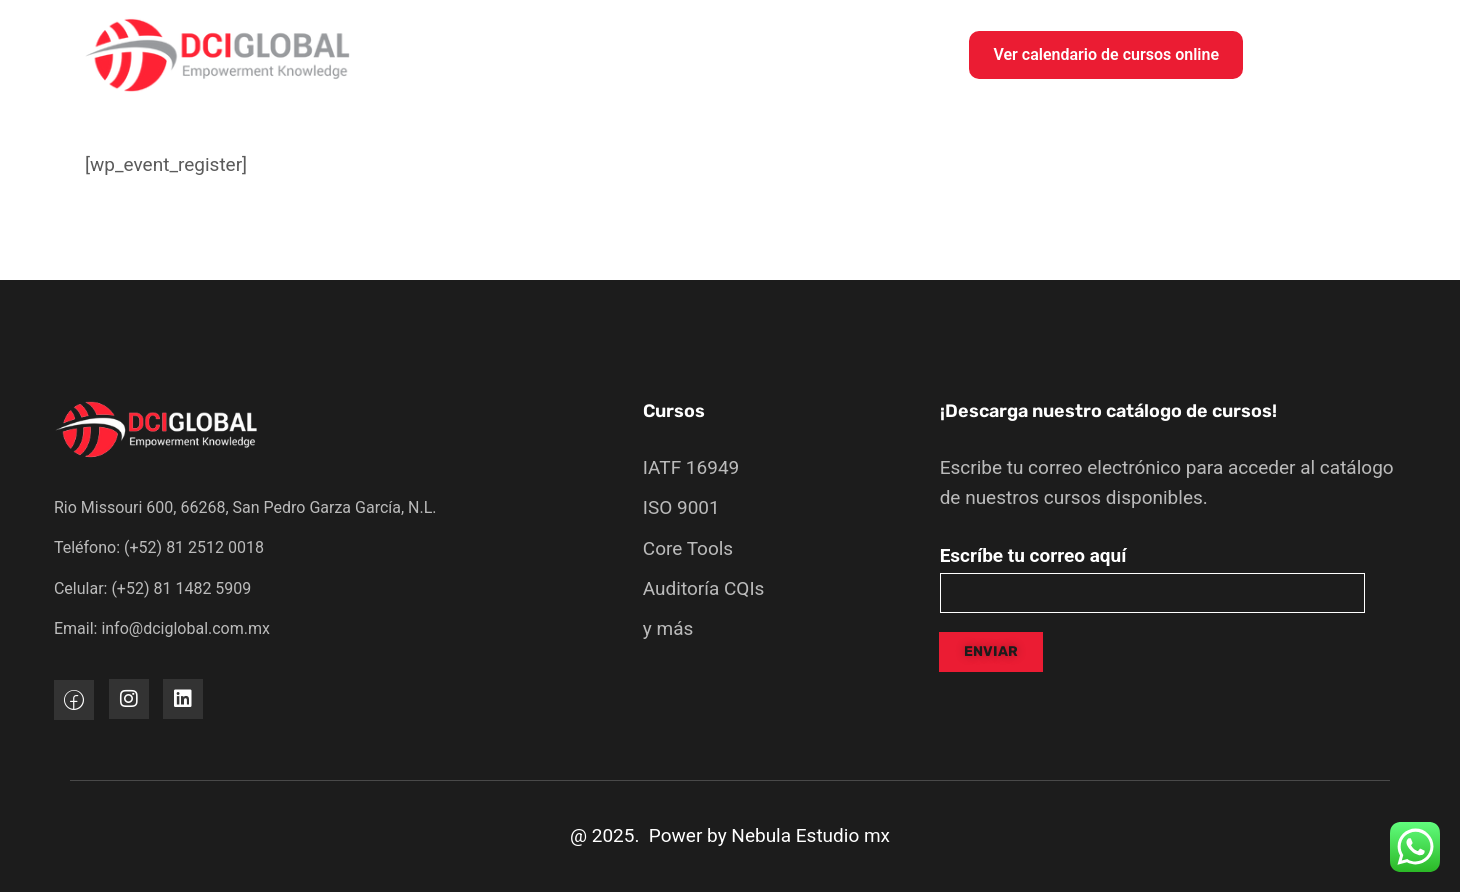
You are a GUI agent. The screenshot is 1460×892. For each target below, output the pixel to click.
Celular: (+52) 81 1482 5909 (152, 588)
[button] (1106, 55)
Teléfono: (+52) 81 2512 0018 (159, 547)
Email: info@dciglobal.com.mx (162, 628)
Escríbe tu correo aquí (1033, 555)
